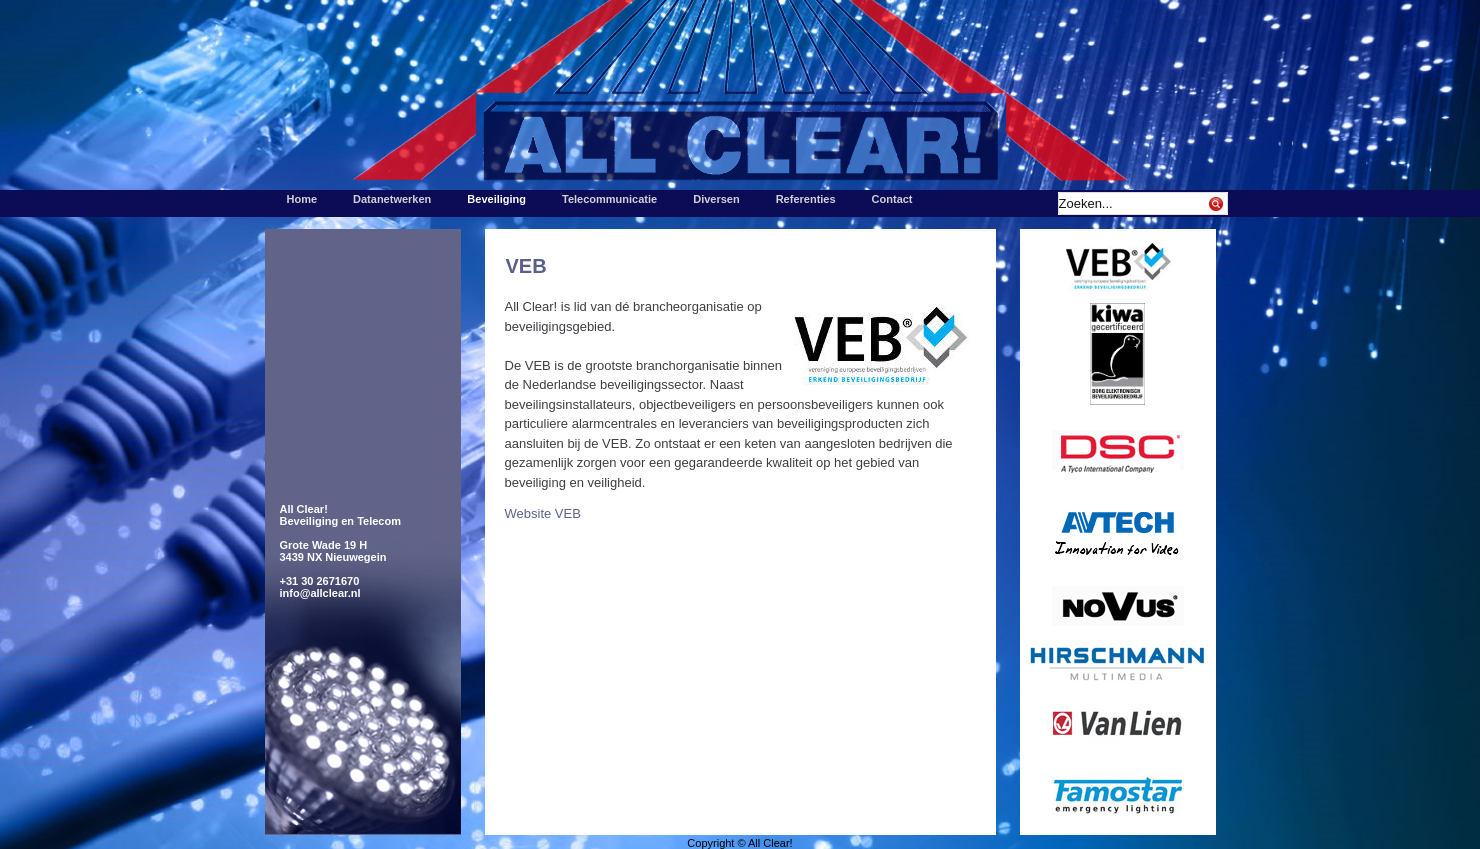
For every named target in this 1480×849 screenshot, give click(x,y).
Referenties (806, 199)
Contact (892, 199)
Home (302, 199)
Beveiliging (496, 199)
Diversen (716, 199)
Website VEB (543, 513)
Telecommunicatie (609, 199)
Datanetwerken (392, 199)
